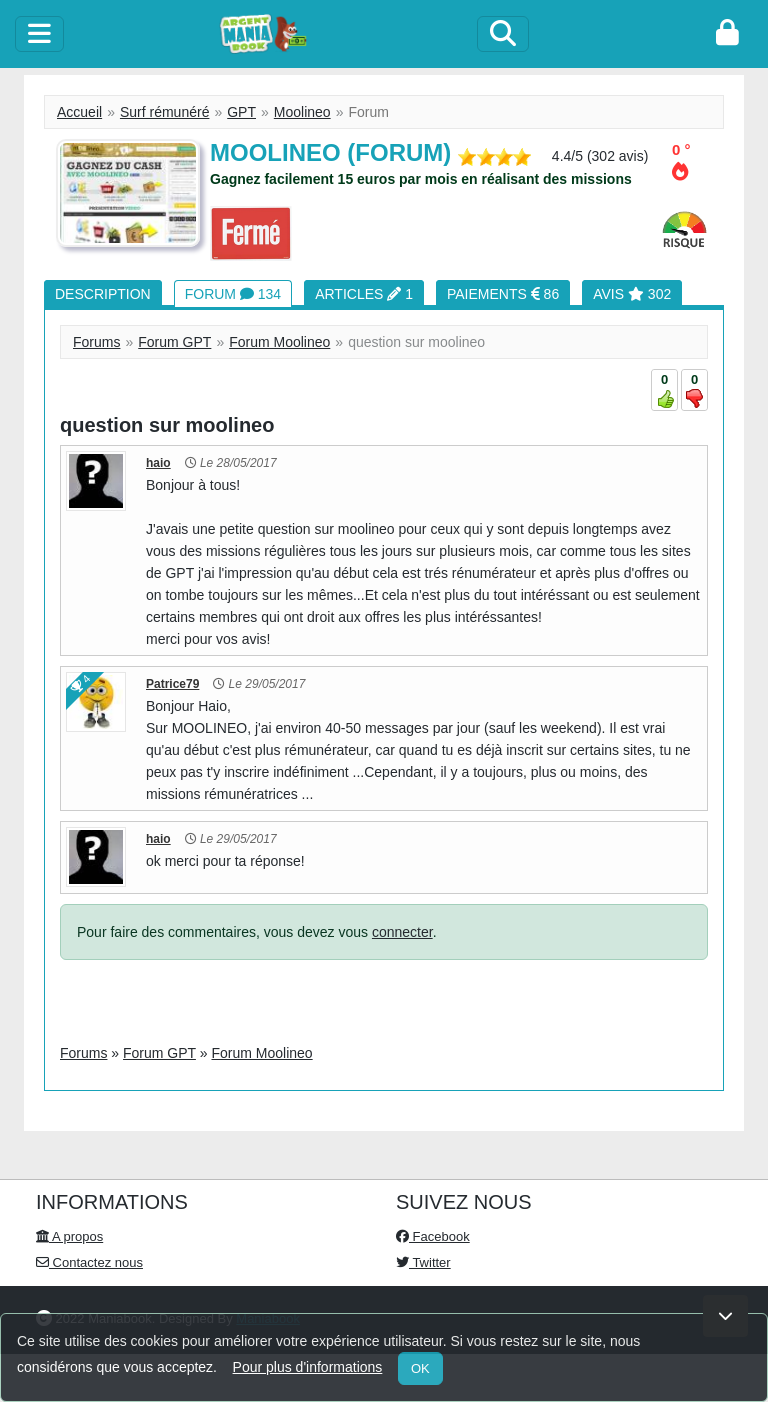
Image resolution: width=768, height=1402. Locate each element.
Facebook (433, 1236)
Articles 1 (364, 294)
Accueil (79, 112)
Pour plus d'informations (308, 1367)
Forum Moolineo (279, 342)
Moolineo (302, 112)
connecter (402, 932)
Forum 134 (233, 294)
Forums (96, 342)
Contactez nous (89, 1262)
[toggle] (39, 34)
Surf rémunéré (164, 112)
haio (158, 463)
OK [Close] (420, 1368)
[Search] (503, 34)
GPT (241, 112)
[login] (727, 34)
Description (103, 294)
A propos (69, 1236)
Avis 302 (632, 294)
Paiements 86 (503, 294)
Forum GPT (174, 342)
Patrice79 (172, 684)
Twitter (423, 1262)
